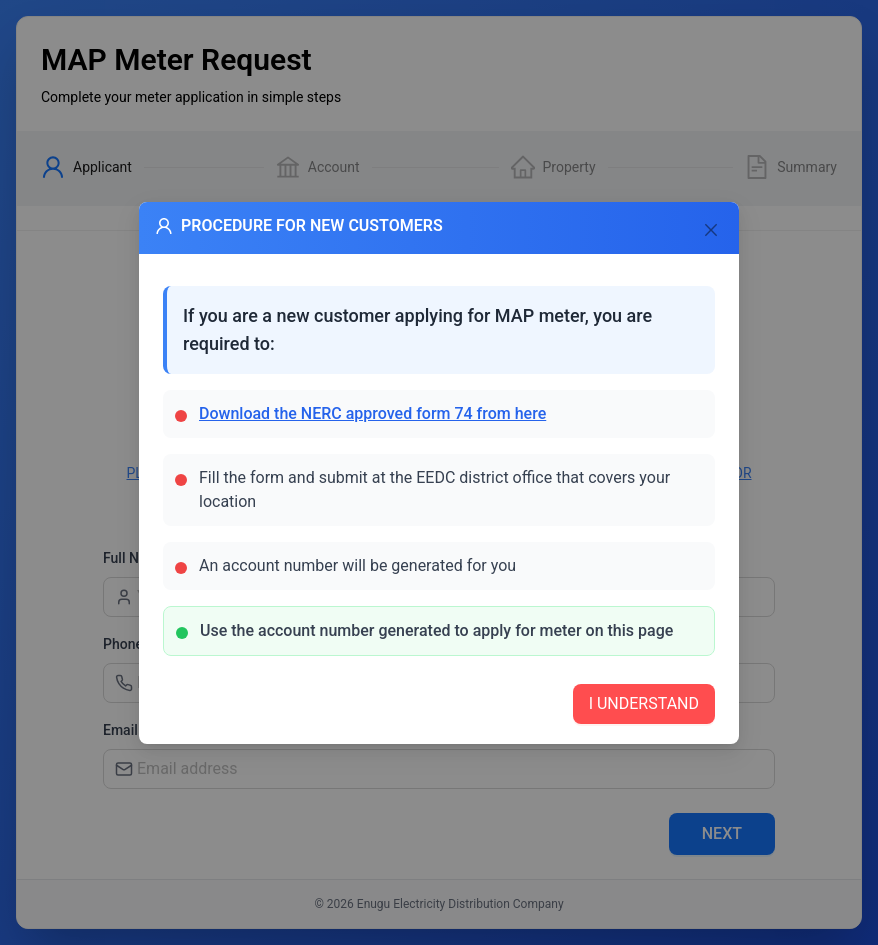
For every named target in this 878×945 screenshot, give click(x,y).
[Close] (711, 230)
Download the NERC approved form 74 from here (372, 413)
